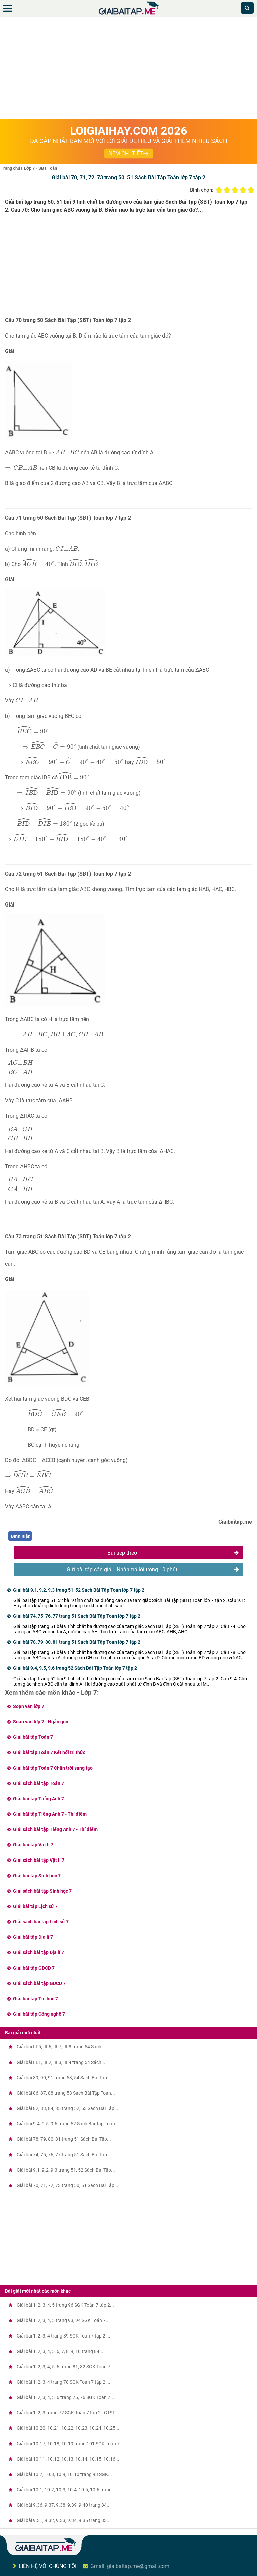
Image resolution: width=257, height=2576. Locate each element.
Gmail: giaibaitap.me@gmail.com (129, 2566)
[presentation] (67, 452)
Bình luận (20, 1536)
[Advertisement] (128, 69)
